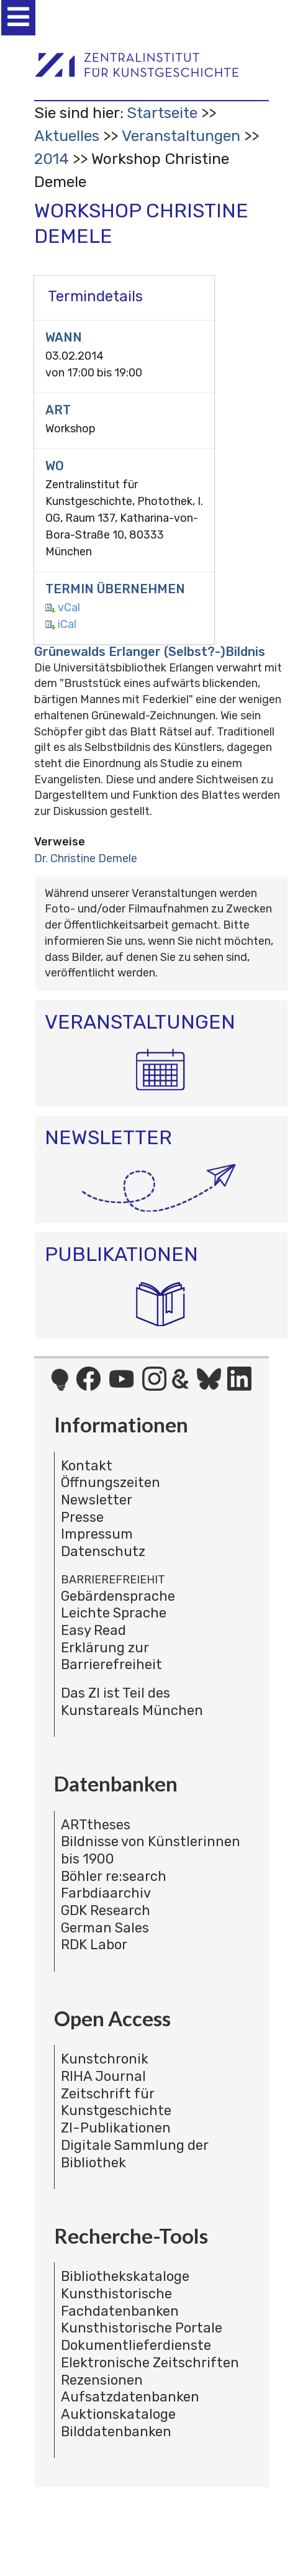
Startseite (162, 113)
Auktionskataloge (118, 2414)
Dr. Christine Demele (85, 858)
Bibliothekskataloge (125, 2276)
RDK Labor (94, 1944)
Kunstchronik (104, 2058)
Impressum (97, 1534)
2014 (51, 159)
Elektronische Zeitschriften (150, 2362)
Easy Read (93, 1630)
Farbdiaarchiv (106, 1893)
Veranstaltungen (181, 136)
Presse (82, 1517)
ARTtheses (95, 1824)
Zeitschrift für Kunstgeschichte (116, 2102)
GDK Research (105, 1910)
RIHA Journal (103, 2076)
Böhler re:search (113, 1876)
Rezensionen (102, 2380)
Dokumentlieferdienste (136, 2345)
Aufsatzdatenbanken (130, 2396)
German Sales (105, 1927)
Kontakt (86, 1465)
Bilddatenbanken (116, 2431)
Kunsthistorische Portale (141, 2327)
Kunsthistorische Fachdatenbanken (120, 2302)
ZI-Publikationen (116, 2127)
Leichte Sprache (113, 1612)
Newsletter (96, 1499)
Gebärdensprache (118, 1596)
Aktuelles (66, 136)
